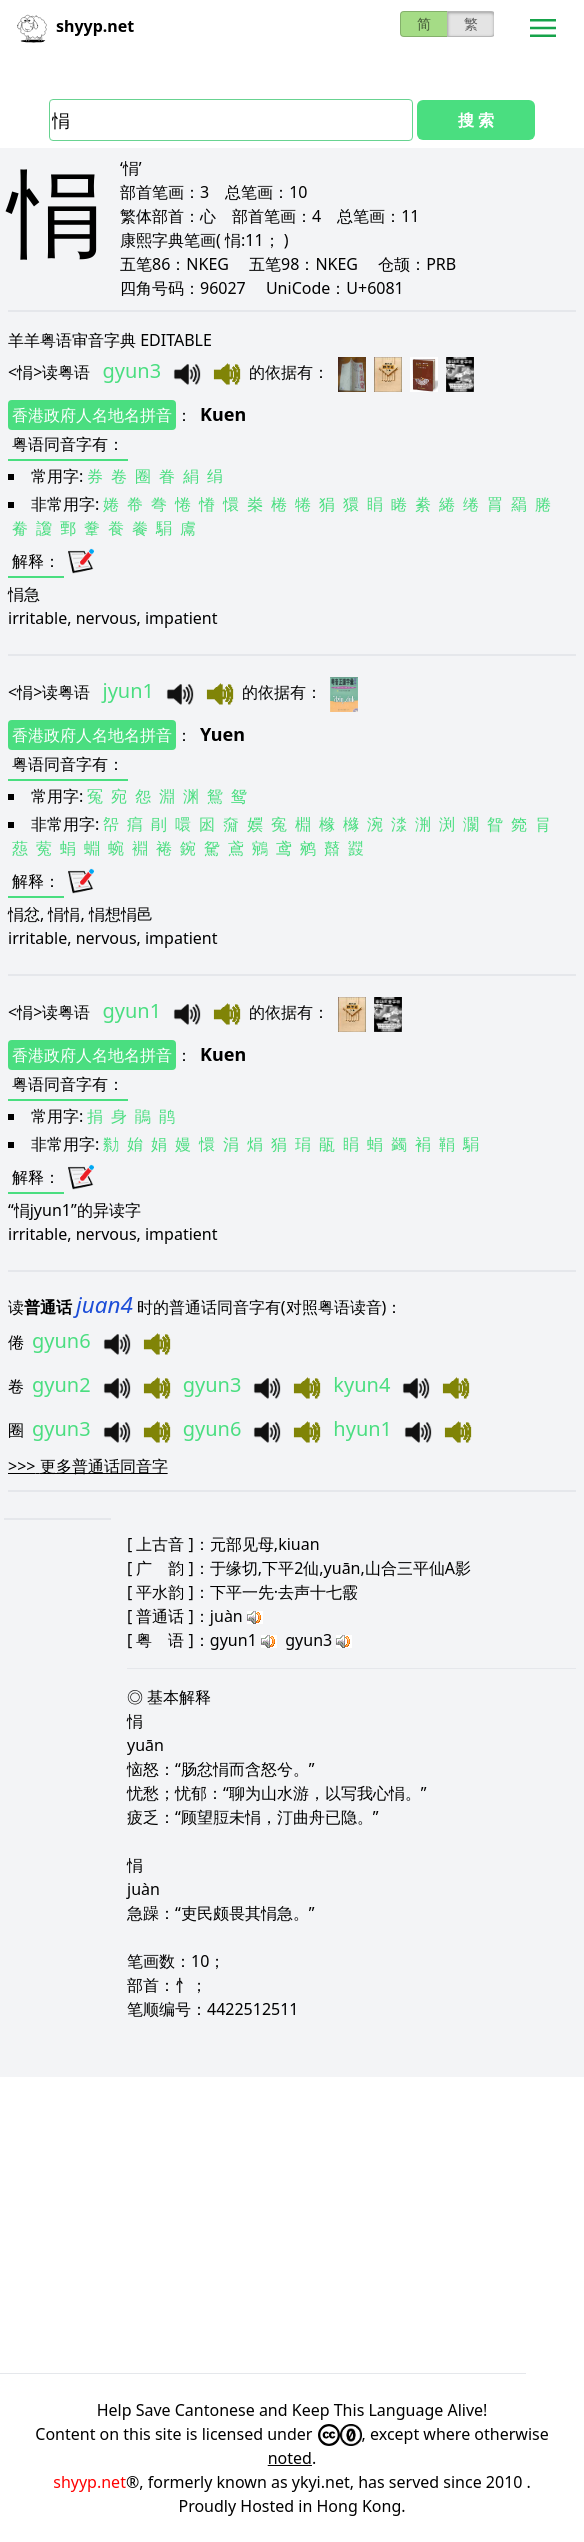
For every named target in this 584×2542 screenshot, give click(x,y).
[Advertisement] (292, 2225)
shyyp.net (89, 2482)
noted (290, 2458)
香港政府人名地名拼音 (92, 415)
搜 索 (476, 120)
